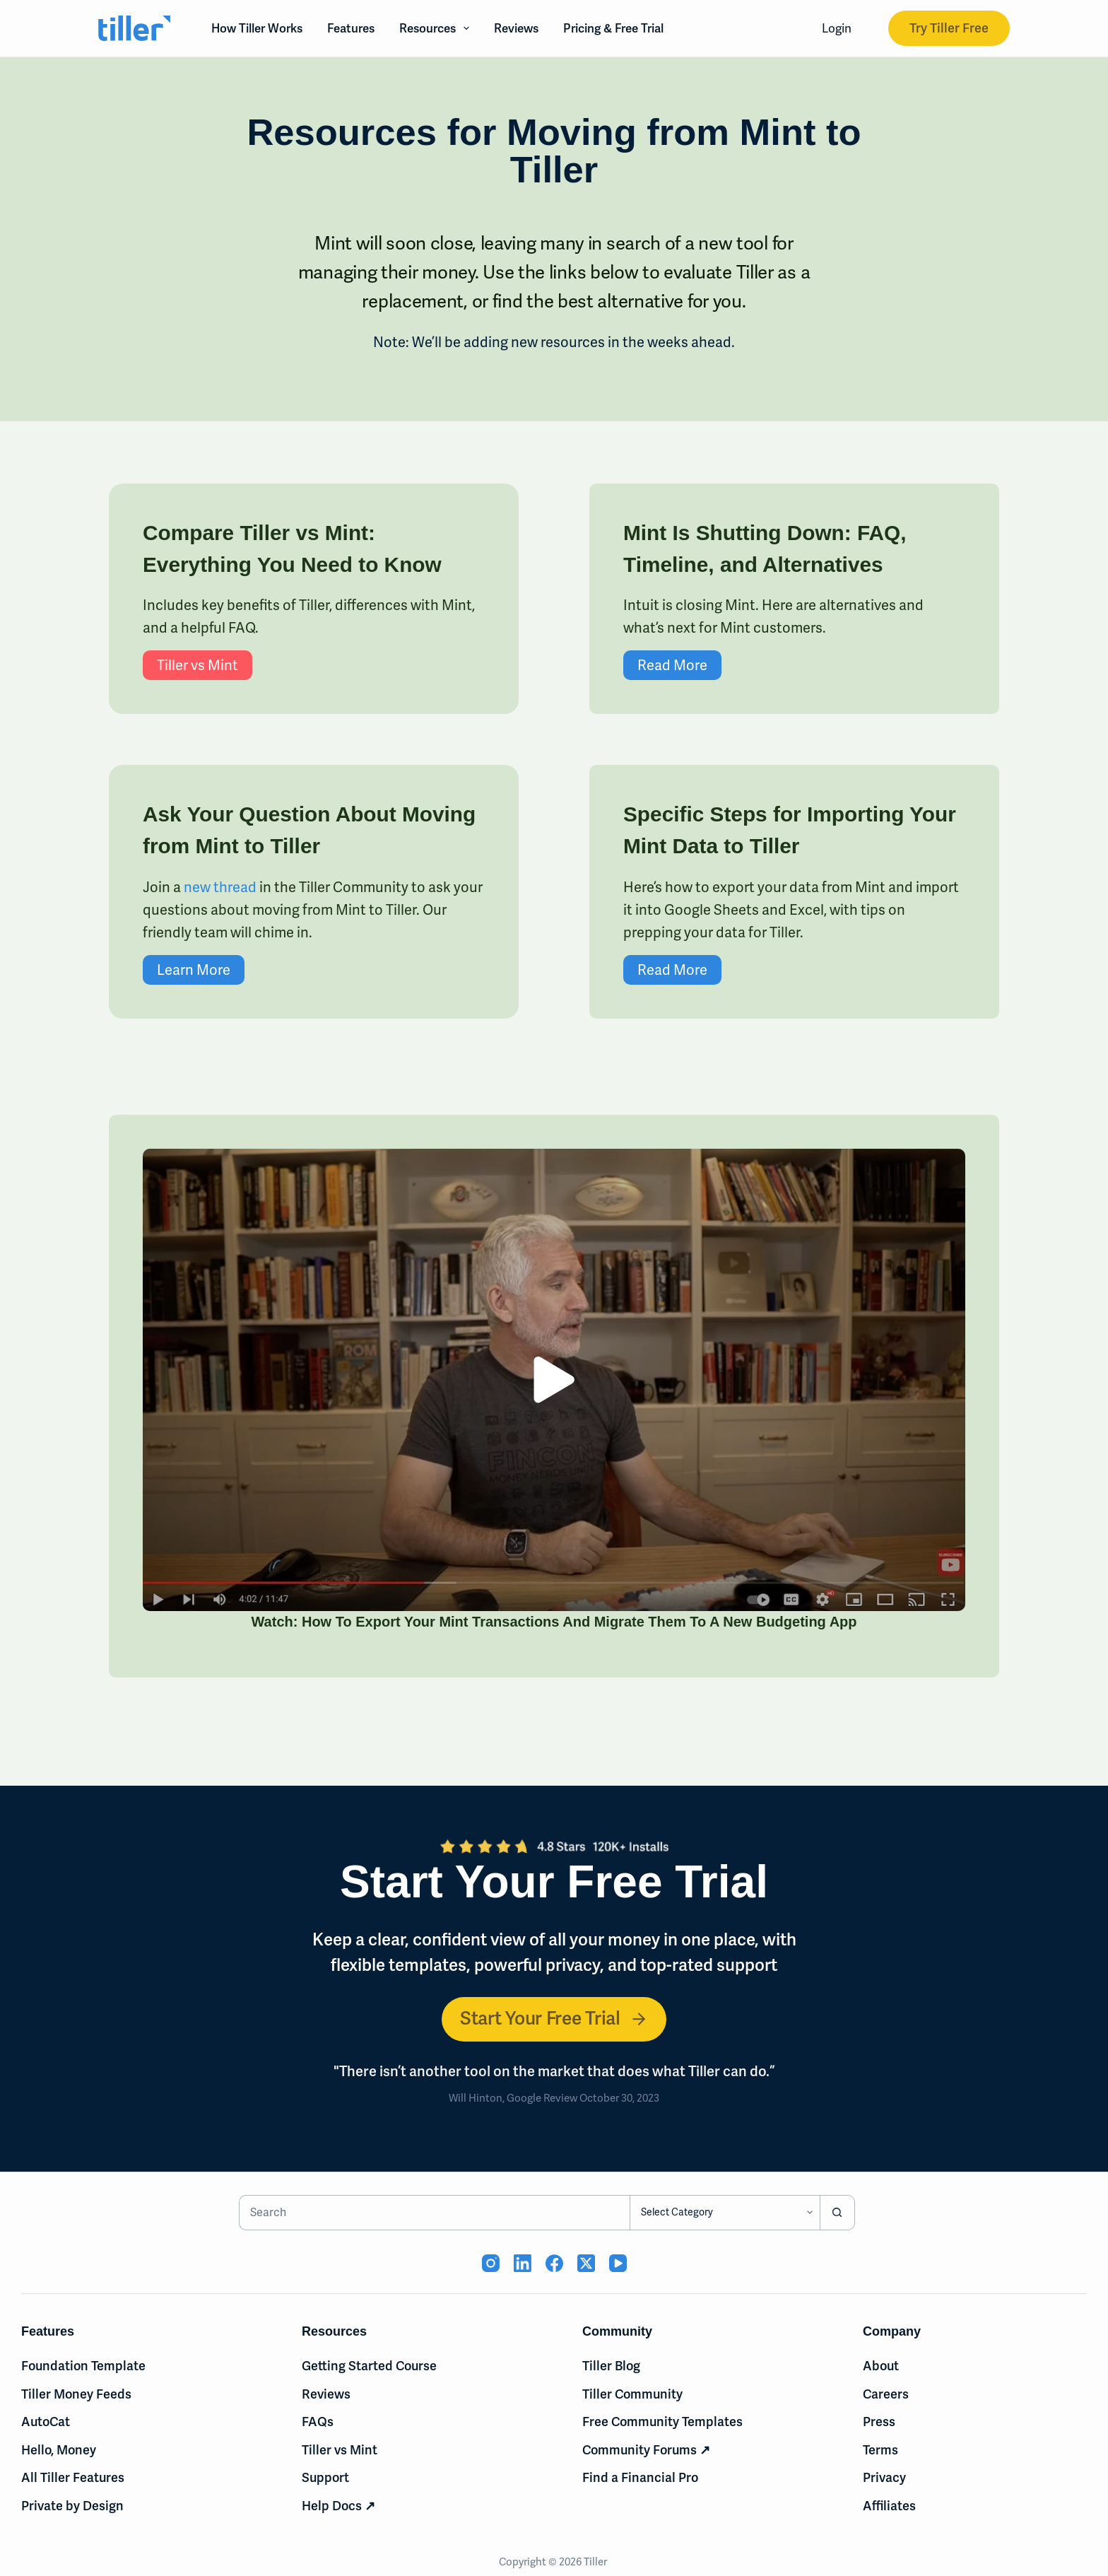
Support (325, 2478)
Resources (437, 28)
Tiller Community (632, 2394)
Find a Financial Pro (640, 2478)
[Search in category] (725, 2212)
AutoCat (45, 2422)
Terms (880, 2450)
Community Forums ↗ (646, 2450)
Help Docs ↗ (338, 2506)
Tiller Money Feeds (76, 2394)
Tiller (596, 2562)
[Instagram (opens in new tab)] (491, 2263)
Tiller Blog (611, 2366)
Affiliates (889, 2506)
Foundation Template (83, 2366)
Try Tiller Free (949, 28)
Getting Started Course (369, 2366)
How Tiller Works (256, 28)
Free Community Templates (662, 2422)
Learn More (133, 970)
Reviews (516, 28)
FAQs (318, 2422)
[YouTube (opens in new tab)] (618, 2263)
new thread (159, 887)
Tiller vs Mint (136, 665)
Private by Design (72, 2506)
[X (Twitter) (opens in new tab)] (586, 2263)
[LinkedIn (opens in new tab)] (522, 2263)
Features (351, 28)
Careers (886, 2394)
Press (879, 2422)
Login (836, 28)
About (881, 2366)
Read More (733, 665)
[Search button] (837, 2212)
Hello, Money (58, 2450)
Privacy (884, 2478)
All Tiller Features (72, 2478)
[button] (615, 1380)
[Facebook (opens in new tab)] (554, 2263)
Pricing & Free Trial (613, 28)
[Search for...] (434, 2212)
